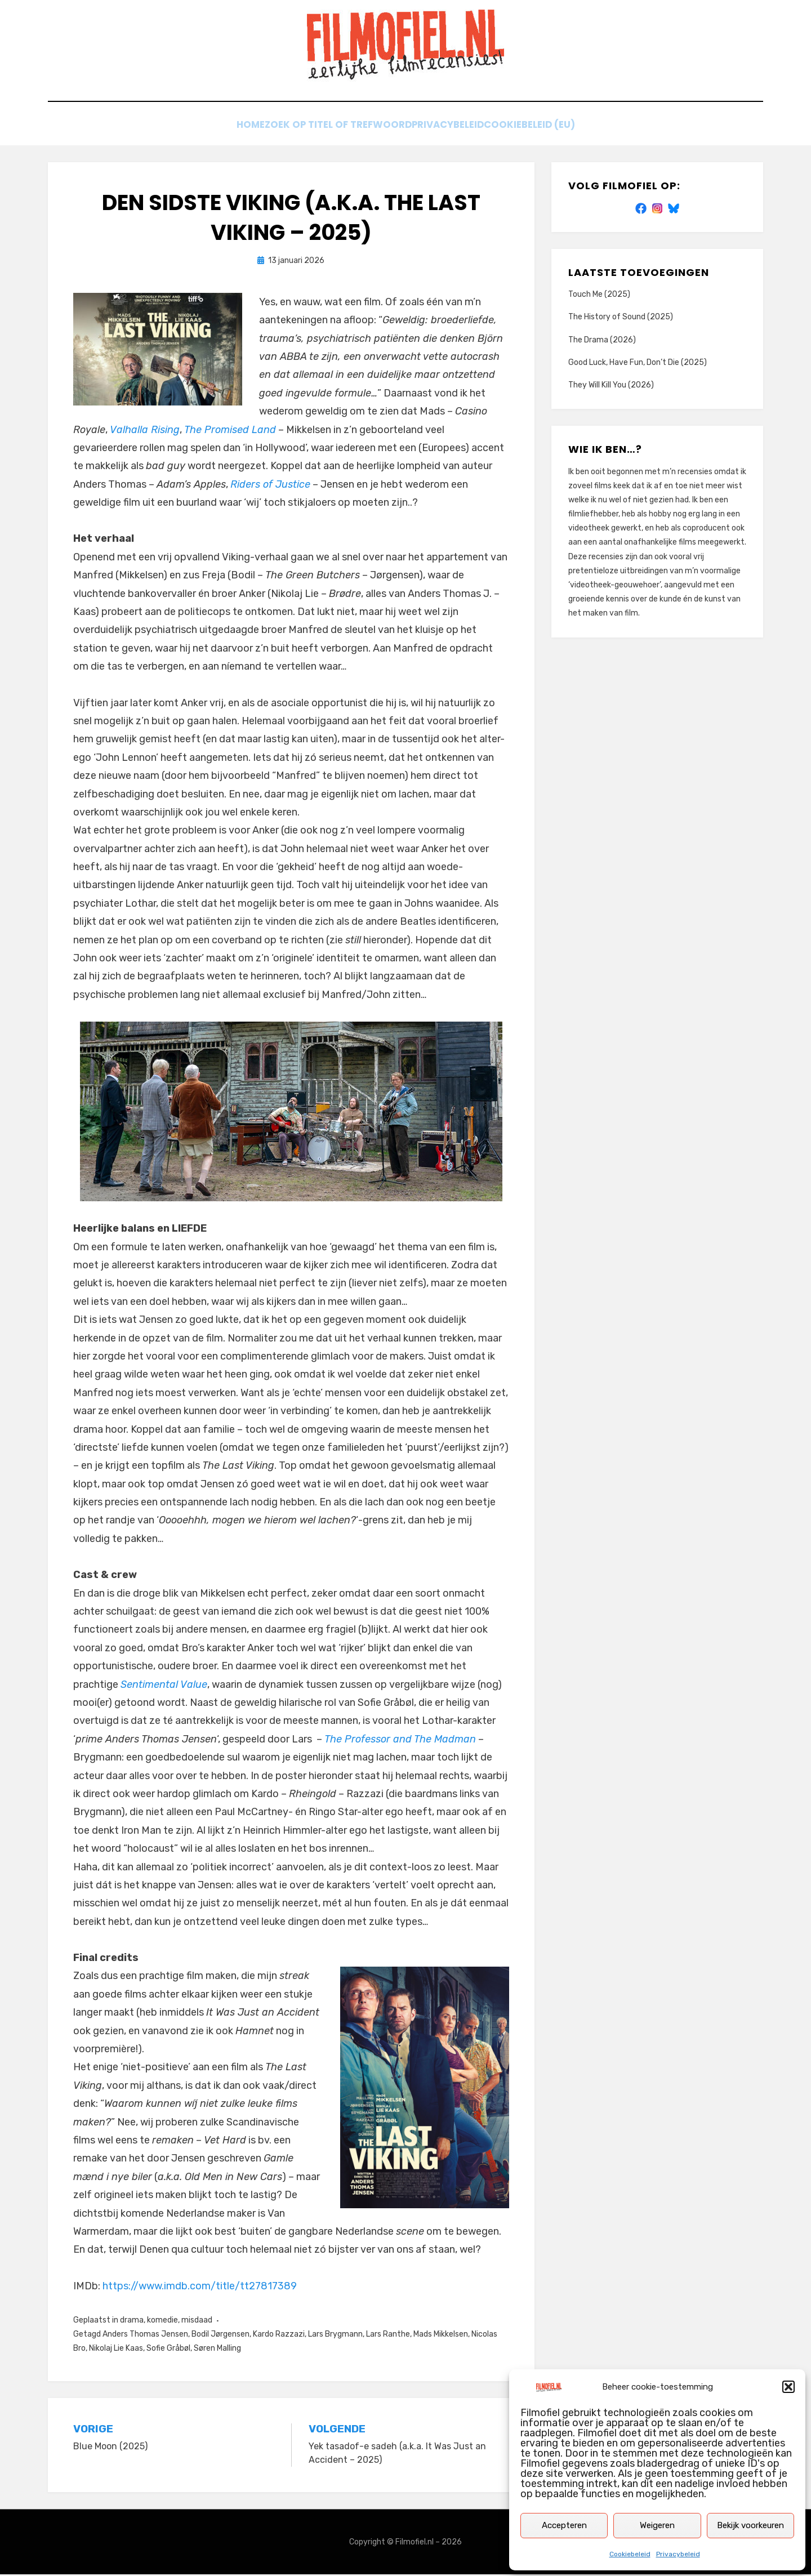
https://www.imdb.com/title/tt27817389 (200, 2287)
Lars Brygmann (335, 2336)
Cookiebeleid (629, 2554)
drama (132, 2322)
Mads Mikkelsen (440, 2336)
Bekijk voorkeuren (750, 2525)
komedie (162, 2322)
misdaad (196, 2322)
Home (236, 128)
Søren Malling (217, 2350)
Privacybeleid (678, 2554)
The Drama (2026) (602, 341)
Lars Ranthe (388, 2336)
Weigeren (657, 2525)
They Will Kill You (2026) (611, 386)
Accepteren (564, 2525)
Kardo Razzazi (279, 2336)
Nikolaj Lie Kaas (116, 2350)
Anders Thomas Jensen (145, 2336)
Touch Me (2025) (599, 296)
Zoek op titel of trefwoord (334, 128)
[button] (788, 2386)
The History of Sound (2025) (620, 318)
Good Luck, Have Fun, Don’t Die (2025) (637, 364)
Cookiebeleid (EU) (546, 128)
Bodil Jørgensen (220, 2336)
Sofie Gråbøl (168, 2350)
